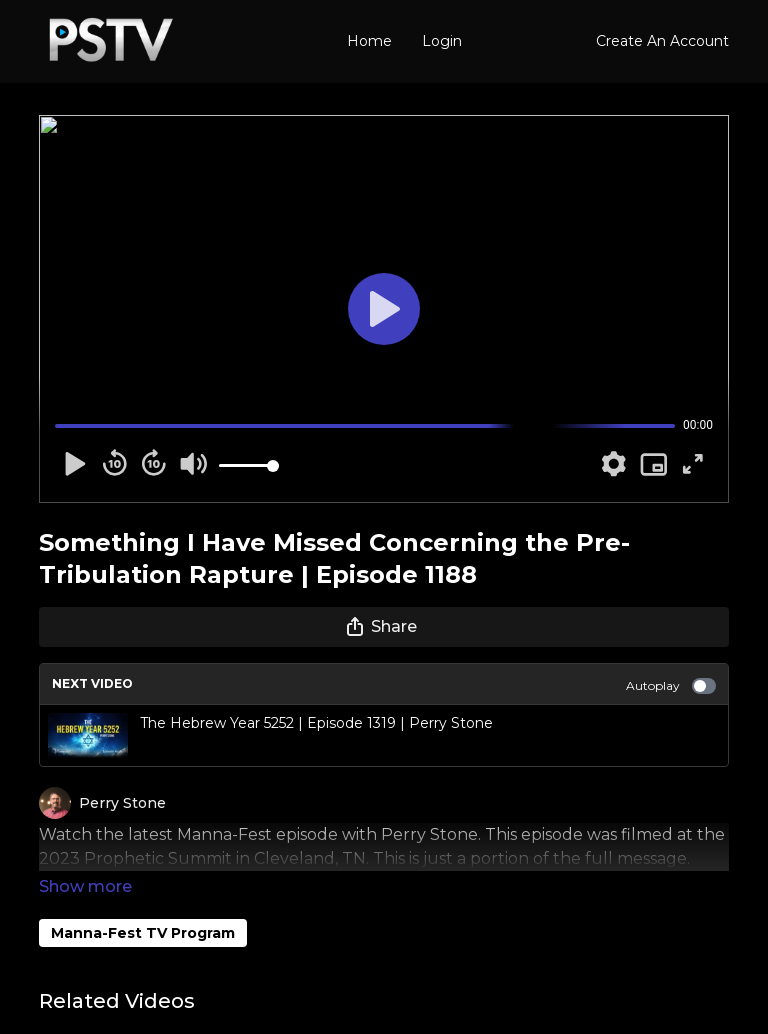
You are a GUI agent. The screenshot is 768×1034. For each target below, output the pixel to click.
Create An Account (662, 41)
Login (442, 41)
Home (369, 41)
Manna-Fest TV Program (143, 905)
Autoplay (671, 686)
